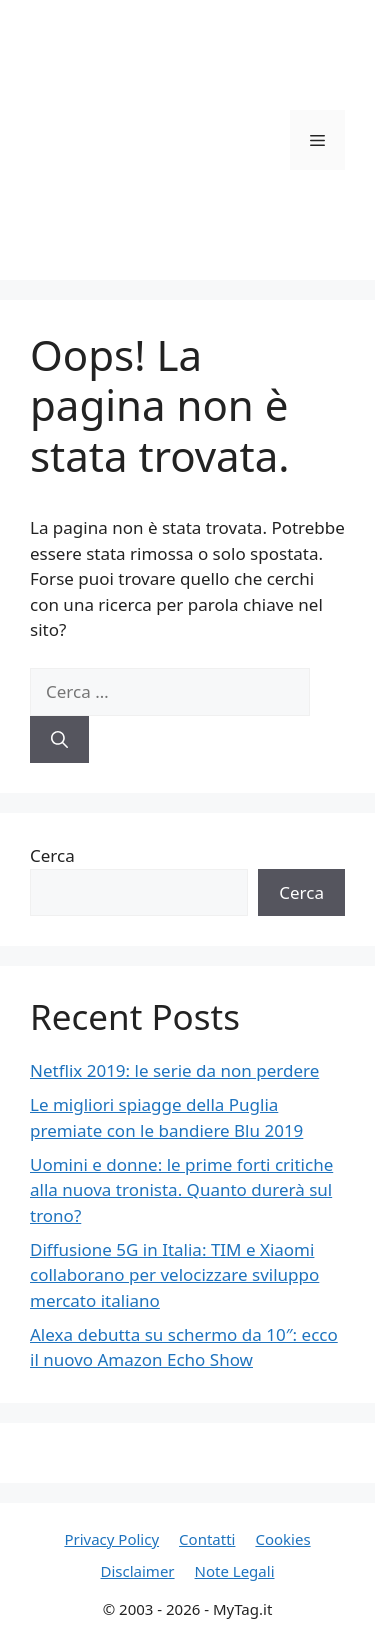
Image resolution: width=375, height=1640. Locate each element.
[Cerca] (59, 740)
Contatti (207, 1539)
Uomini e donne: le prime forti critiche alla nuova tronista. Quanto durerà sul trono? (181, 1190)
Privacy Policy (111, 1539)
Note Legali (235, 1571)
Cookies (282, 1539)
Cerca (52, 855)
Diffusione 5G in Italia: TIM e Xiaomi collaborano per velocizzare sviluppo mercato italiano (174, 1275)
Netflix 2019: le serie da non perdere (174, 1070)
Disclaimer (138, 1571)
